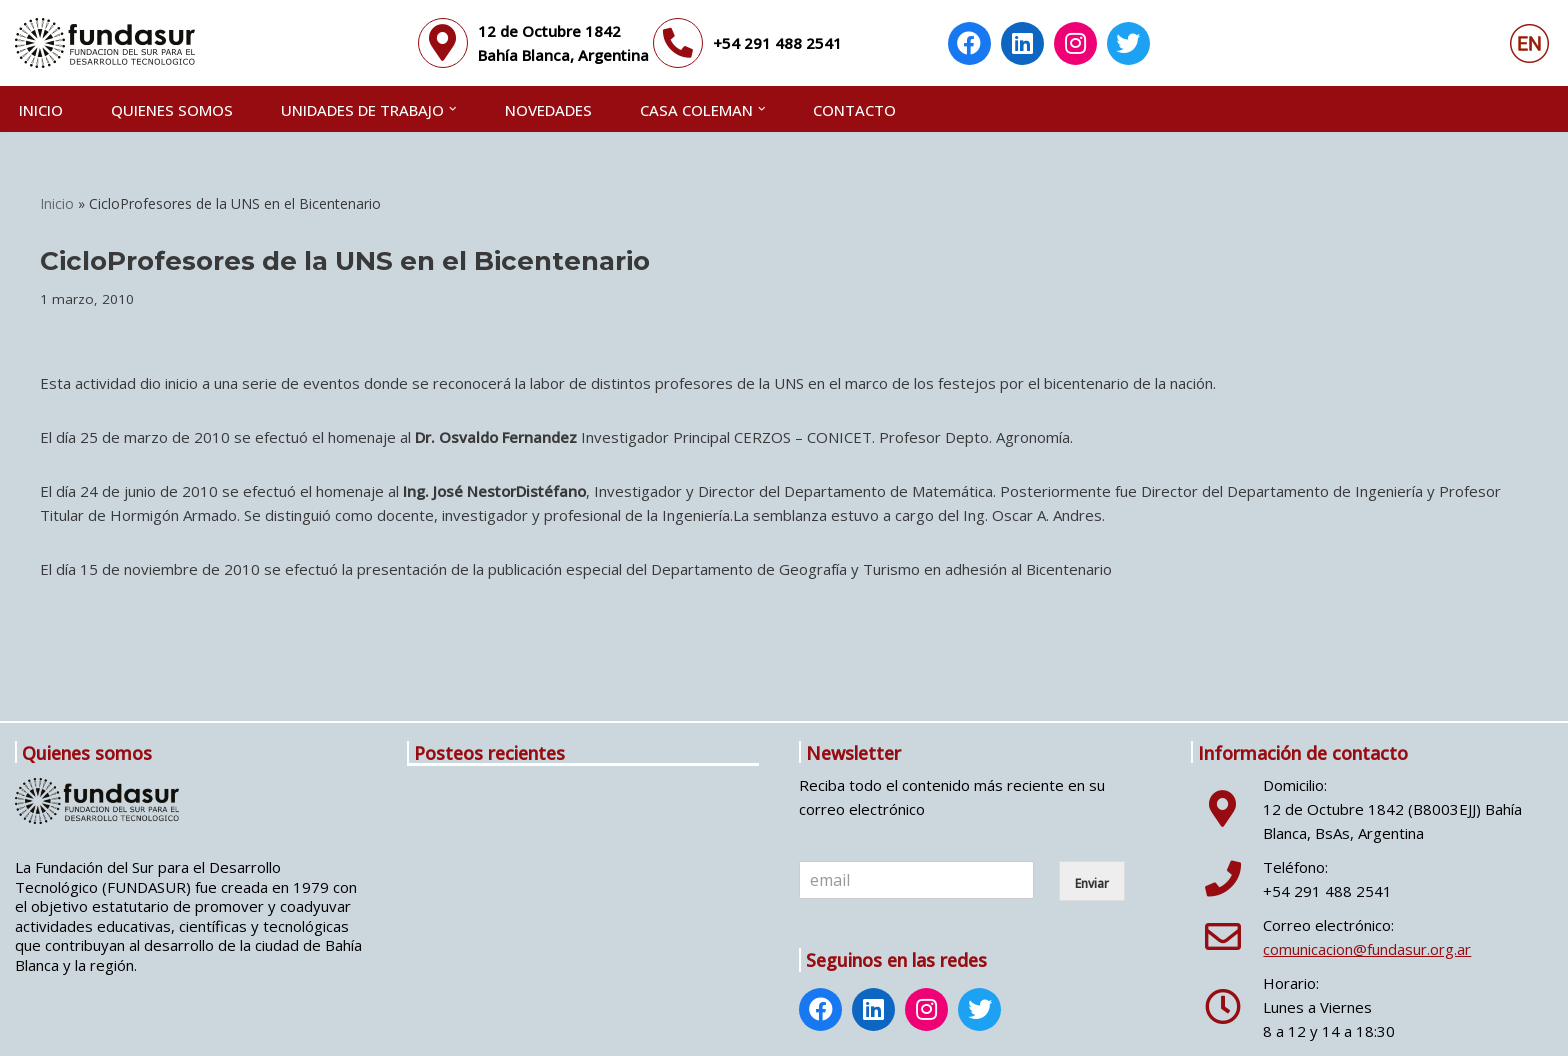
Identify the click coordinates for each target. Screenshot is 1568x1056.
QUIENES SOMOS (172, 110)
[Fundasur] (105, 43)
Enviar (1092, 883)
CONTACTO (854, 110)
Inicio (41, 110)
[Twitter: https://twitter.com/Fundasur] (1128, 46)
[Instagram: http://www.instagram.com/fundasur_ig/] (1076, 46)
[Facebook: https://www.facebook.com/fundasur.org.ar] (969, 46)
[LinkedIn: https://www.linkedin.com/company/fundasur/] (1023, 46)
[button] (453, 109)
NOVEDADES (548, 110)
